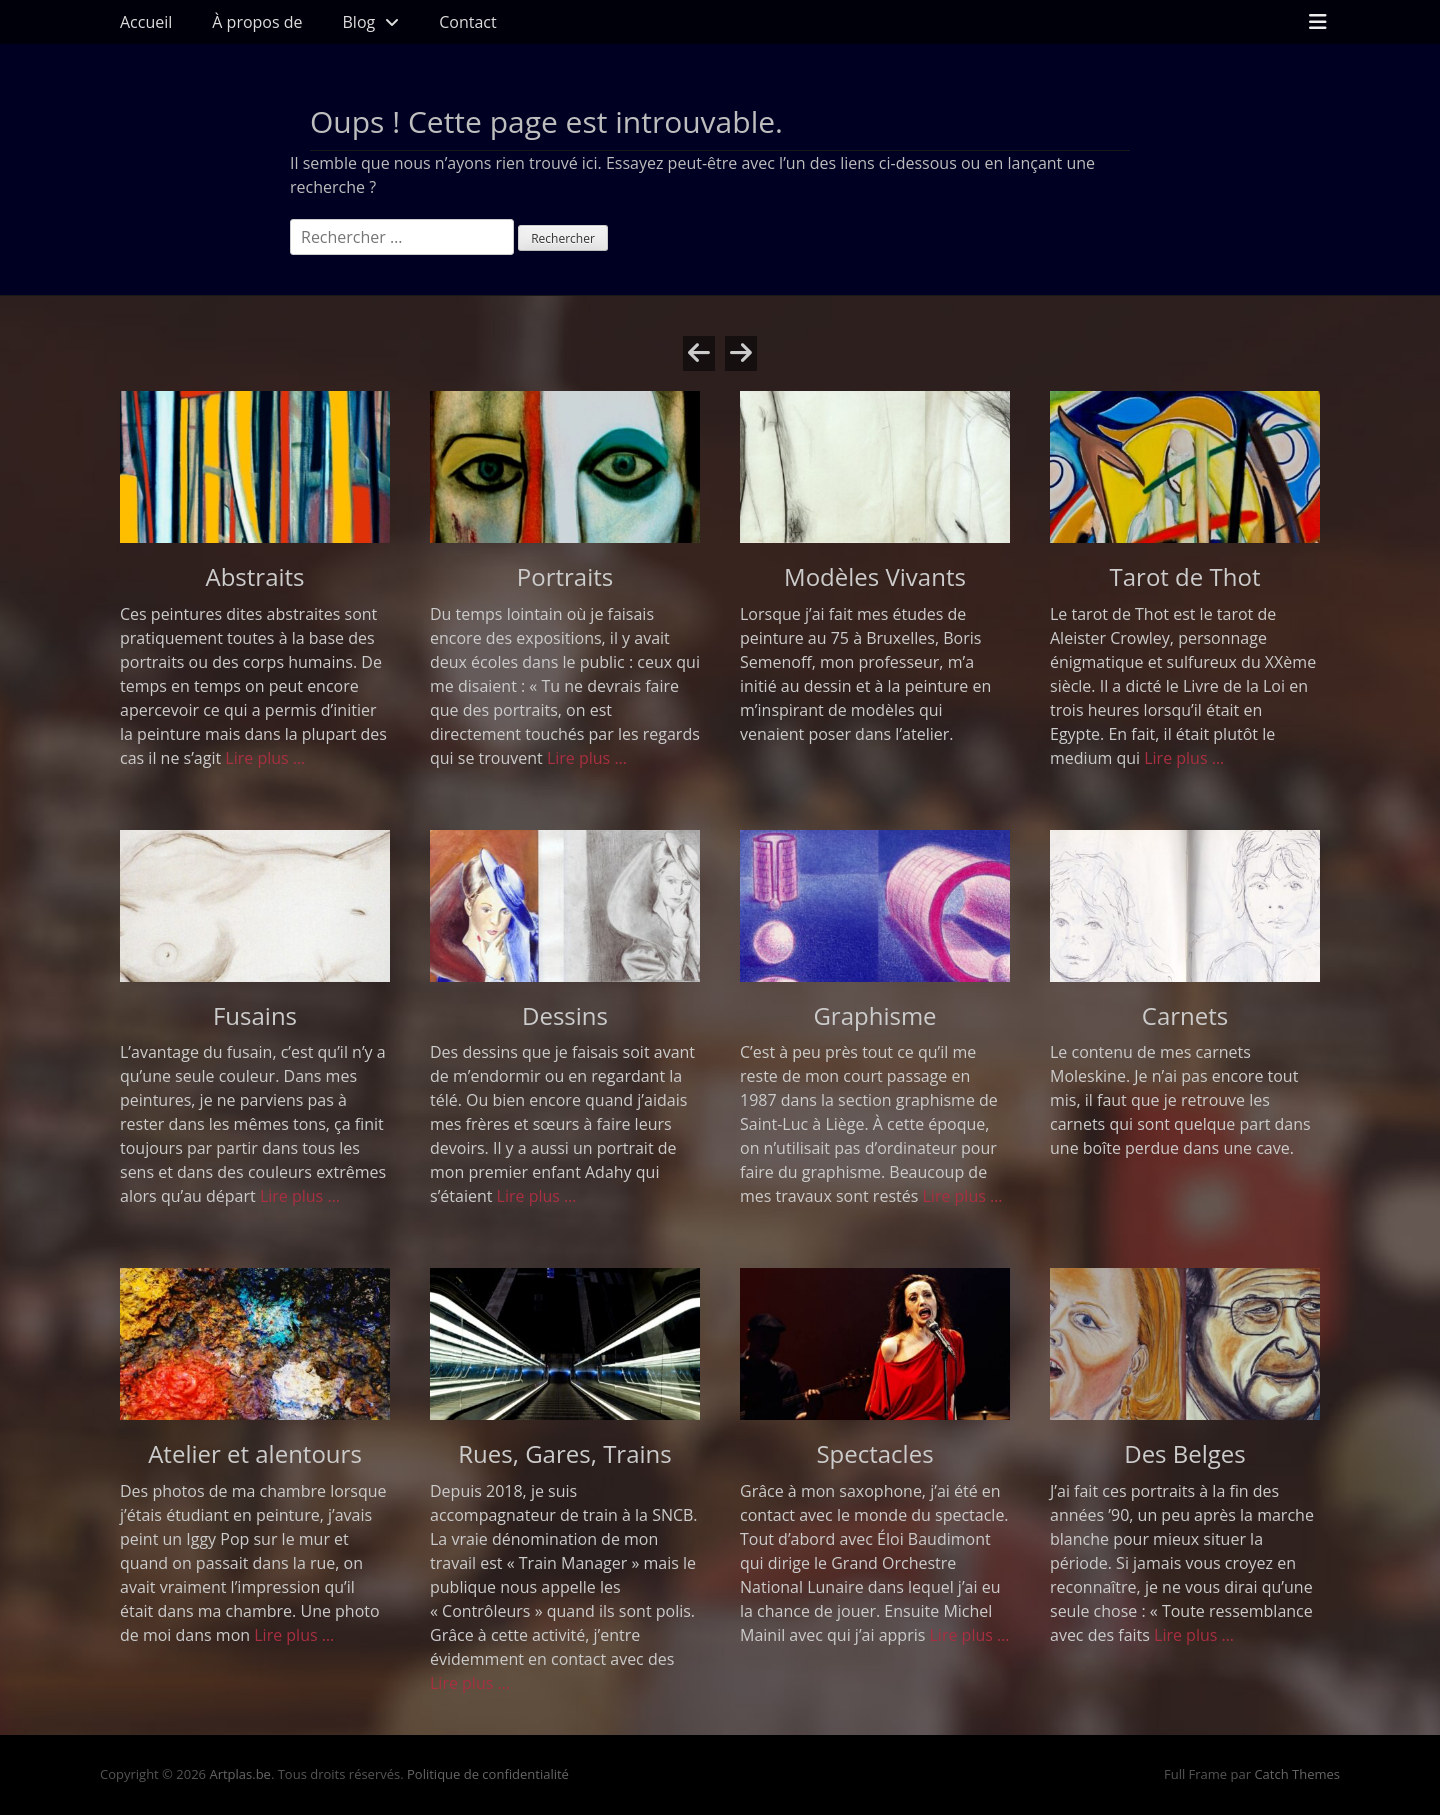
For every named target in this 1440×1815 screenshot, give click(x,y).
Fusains (255, 1015)
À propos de (257, 22)
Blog (359, 22)
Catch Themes (1297, 1774)
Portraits (565, 576)
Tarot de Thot (1185, 576)
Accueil (146, 22)
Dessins (565, 1015)
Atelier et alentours (255, 1453)
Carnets (1185, 1015)
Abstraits (254, 576)
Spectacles (874, 1453)
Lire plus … (265, 758)
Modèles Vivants (875, 576)
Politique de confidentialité (488, 1774)
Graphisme (874, 1015)
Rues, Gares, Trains (564, 1453)
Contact (467, 22)
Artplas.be (240, 1774)
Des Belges (1185, 1453)
